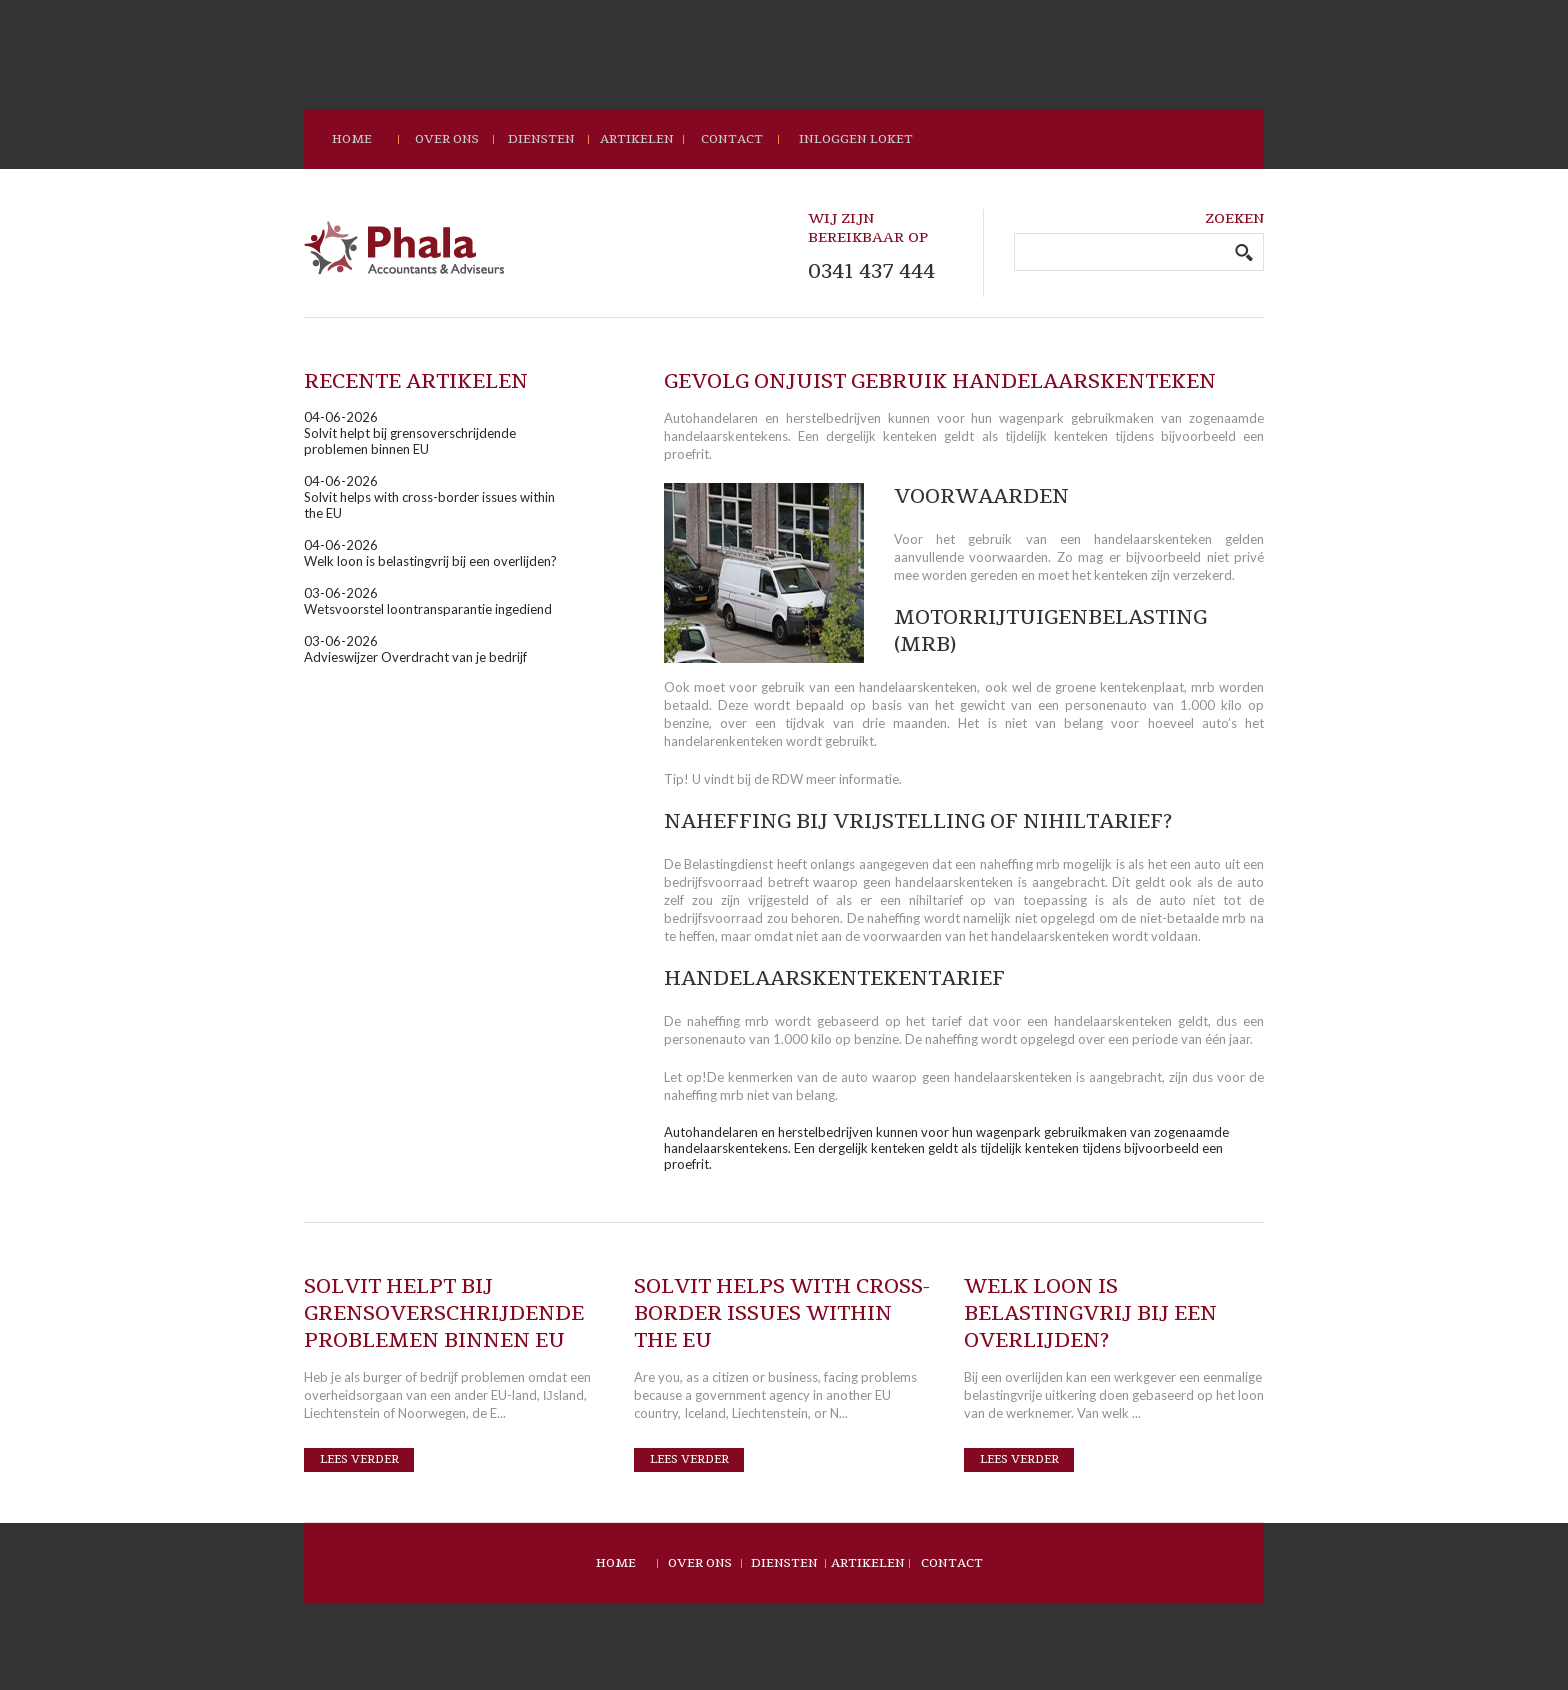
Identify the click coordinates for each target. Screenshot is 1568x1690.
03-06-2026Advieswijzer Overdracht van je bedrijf (415, 649)
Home (616, 1563)
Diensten (541, 139)
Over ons (447, 139)
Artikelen (637, 139)
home (352, 139)
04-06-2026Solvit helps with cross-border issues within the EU (429, 497)
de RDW (778, 779)
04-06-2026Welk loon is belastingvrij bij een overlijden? (430, 553)
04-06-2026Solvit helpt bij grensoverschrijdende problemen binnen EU (410, 433)
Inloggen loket (856, 139)
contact (732, 139)
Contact (952, 1563)
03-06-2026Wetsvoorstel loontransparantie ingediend (428, 601)
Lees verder (359, 1459)
